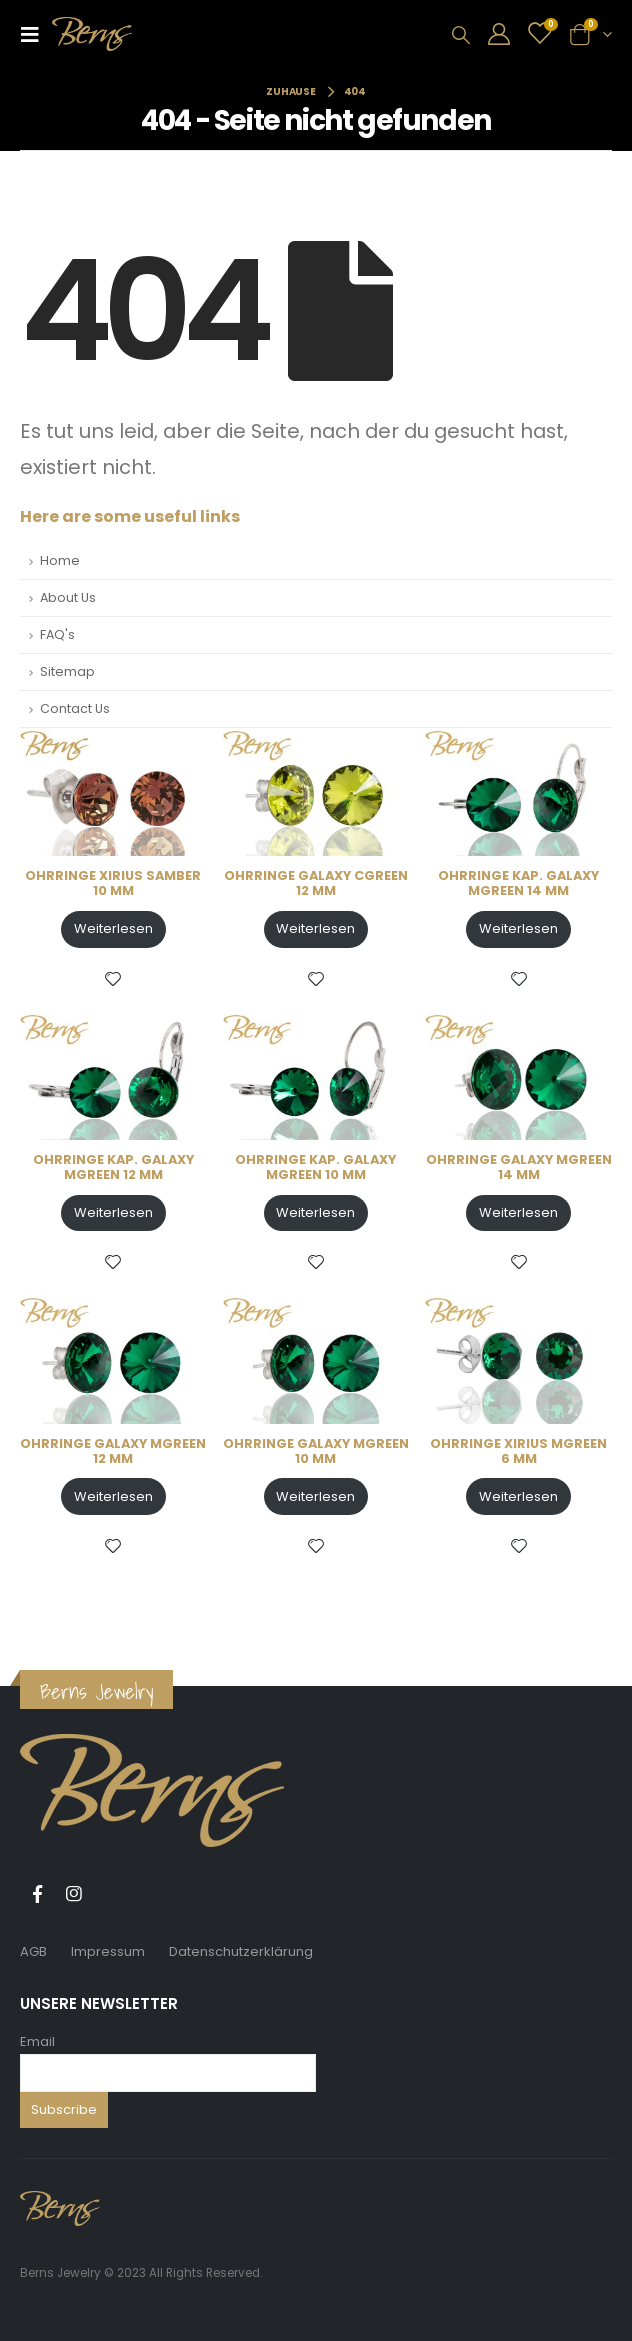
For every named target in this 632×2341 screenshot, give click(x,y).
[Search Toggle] (461, 35)
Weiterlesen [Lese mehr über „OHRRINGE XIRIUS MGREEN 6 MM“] (518, 1496)
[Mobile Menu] (36, 34)
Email (37, 2041)
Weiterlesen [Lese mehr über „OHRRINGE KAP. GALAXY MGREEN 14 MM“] (518, 928)
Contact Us (75, 708)
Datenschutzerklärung (241, 1951)
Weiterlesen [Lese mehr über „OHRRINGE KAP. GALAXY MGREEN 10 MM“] (315, 1212)
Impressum (108, 1951)
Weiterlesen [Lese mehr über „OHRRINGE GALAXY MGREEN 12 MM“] (113, 1496)
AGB (33, 1951)
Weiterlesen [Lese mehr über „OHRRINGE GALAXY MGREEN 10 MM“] (315, 1496)
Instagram (74, 1894)
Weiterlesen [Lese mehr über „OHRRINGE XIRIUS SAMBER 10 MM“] (113, 928)
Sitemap (67, 671)
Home (60, 560)
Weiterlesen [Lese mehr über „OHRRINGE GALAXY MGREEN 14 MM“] (518, 1212)
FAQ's (57, 634)
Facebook (37, 1894)
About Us (68, 597)
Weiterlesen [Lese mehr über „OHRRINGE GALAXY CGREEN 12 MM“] (315, 928)
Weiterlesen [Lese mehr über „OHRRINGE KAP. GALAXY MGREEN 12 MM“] (113, 1212)
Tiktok (111, 1894)
